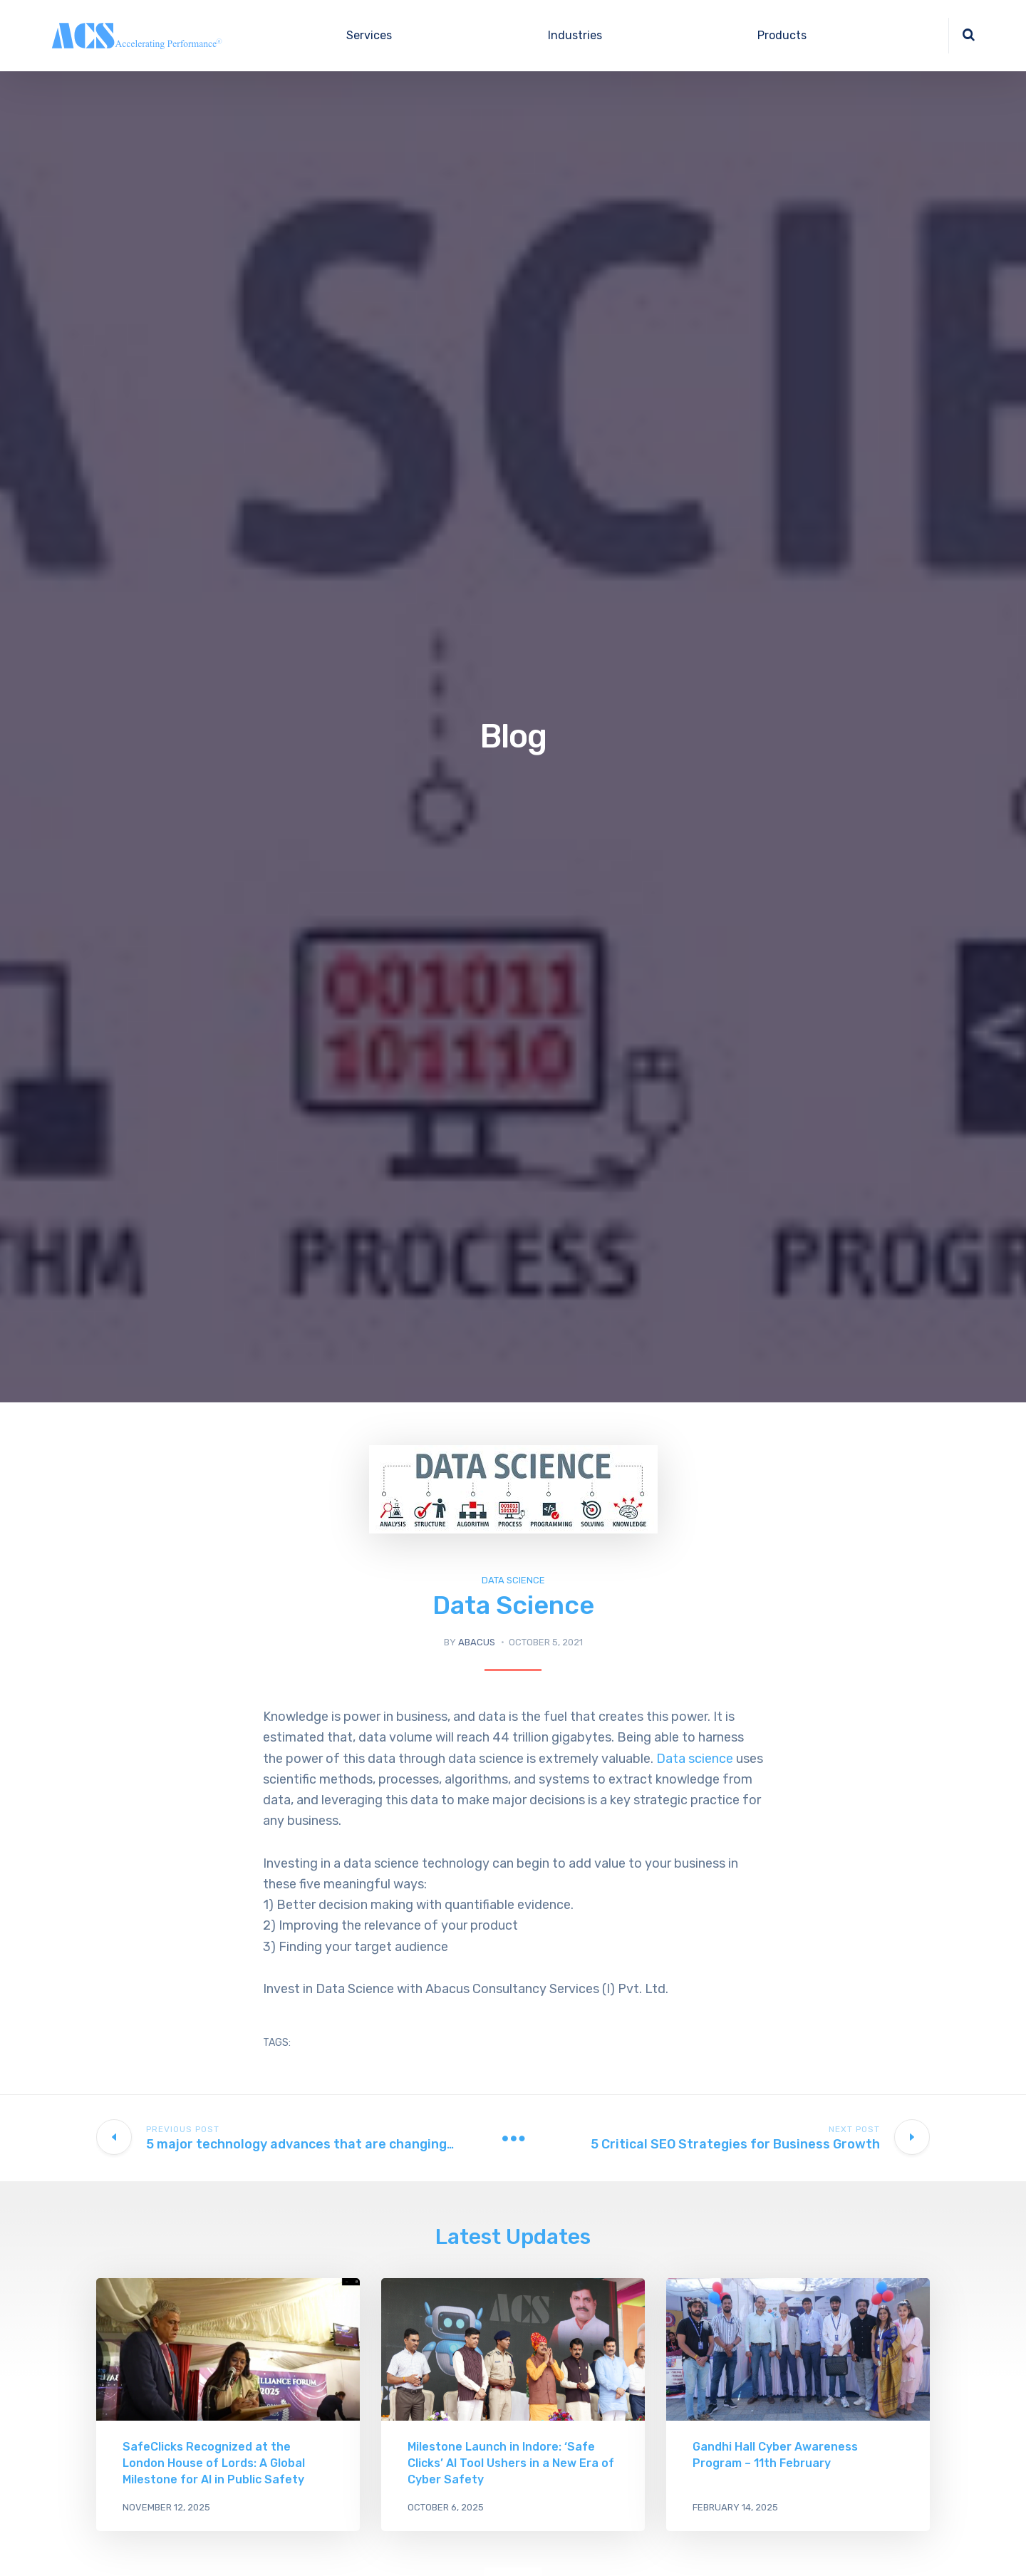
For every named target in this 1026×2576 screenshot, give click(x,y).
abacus (476, 1642)
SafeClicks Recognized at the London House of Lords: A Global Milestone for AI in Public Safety (214, 2463)
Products (782, 35)
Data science (693, 1759)
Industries (575, 35)
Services (369, 35)
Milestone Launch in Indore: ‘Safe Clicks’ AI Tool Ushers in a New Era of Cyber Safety (511, 2463)
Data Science (513, 1580)
